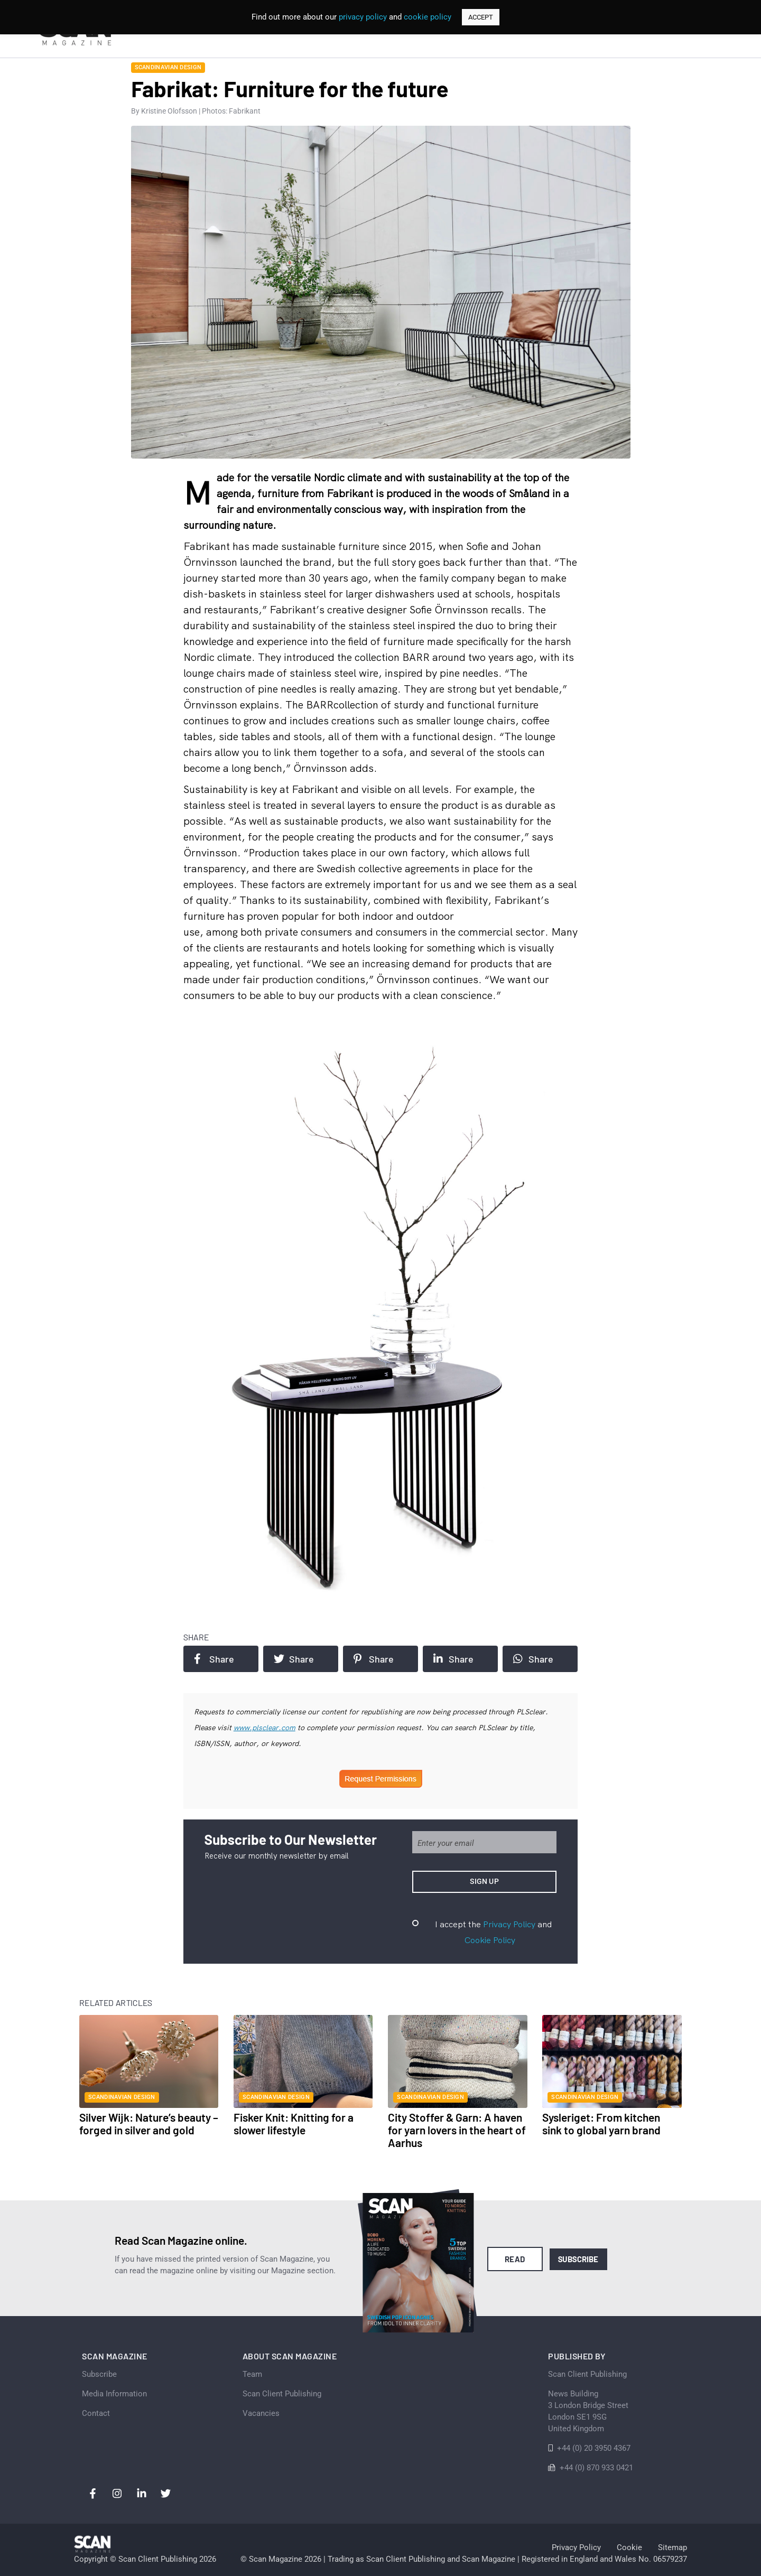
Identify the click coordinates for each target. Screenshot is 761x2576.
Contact (96, 2413)
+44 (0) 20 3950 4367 (593, 2448)
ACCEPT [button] (480, 17)
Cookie (629, 2547)
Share (214, 1659)
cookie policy (427, 17)
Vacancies (261, 2413)
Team (252, 2374)
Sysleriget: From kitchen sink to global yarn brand (601, 2123)
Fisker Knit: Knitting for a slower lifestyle (294, 2123)
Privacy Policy (509, 1924)
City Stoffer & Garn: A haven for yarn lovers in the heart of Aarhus (457, 2130)
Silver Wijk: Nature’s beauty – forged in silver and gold (148, 2123)
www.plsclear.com (264, 1727)
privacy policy (363, 17)
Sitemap (672, 2547)
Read (515, 2259)
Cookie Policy (490, 1940)
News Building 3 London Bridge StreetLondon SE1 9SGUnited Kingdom (588, 2411)
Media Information (114, 2393)
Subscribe (578, 2259)
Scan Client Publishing (282, 2393)
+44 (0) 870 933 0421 (596, 2467)
